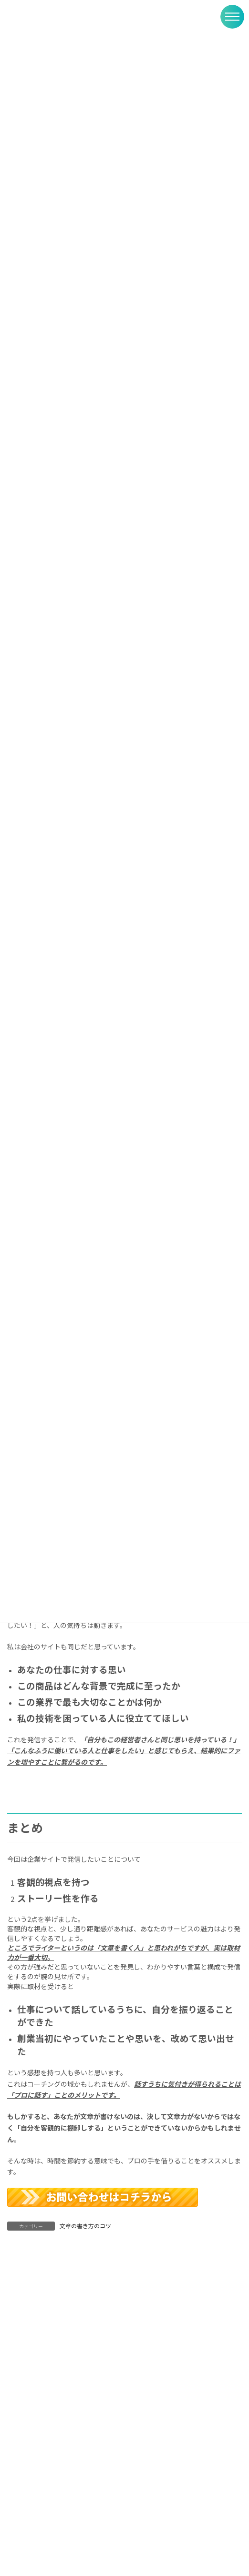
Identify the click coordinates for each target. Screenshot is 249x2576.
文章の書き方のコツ (85, 2226)
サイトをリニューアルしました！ (57, 2545)
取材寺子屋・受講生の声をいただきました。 (74, 2466)
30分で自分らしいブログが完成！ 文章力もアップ (84, 2430)
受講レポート (79, 2455)
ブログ (72, 2420)
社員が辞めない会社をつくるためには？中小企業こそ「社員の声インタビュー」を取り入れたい (120, 2505)
